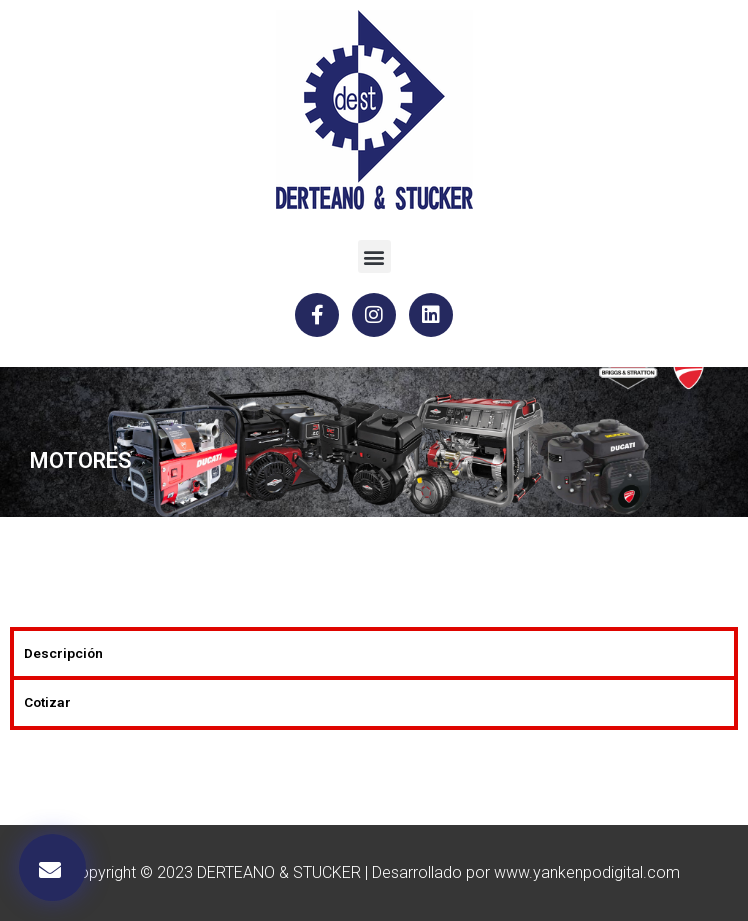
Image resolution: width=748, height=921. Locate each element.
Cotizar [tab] (47, 702)
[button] (374, 256)
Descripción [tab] (63, 653)
